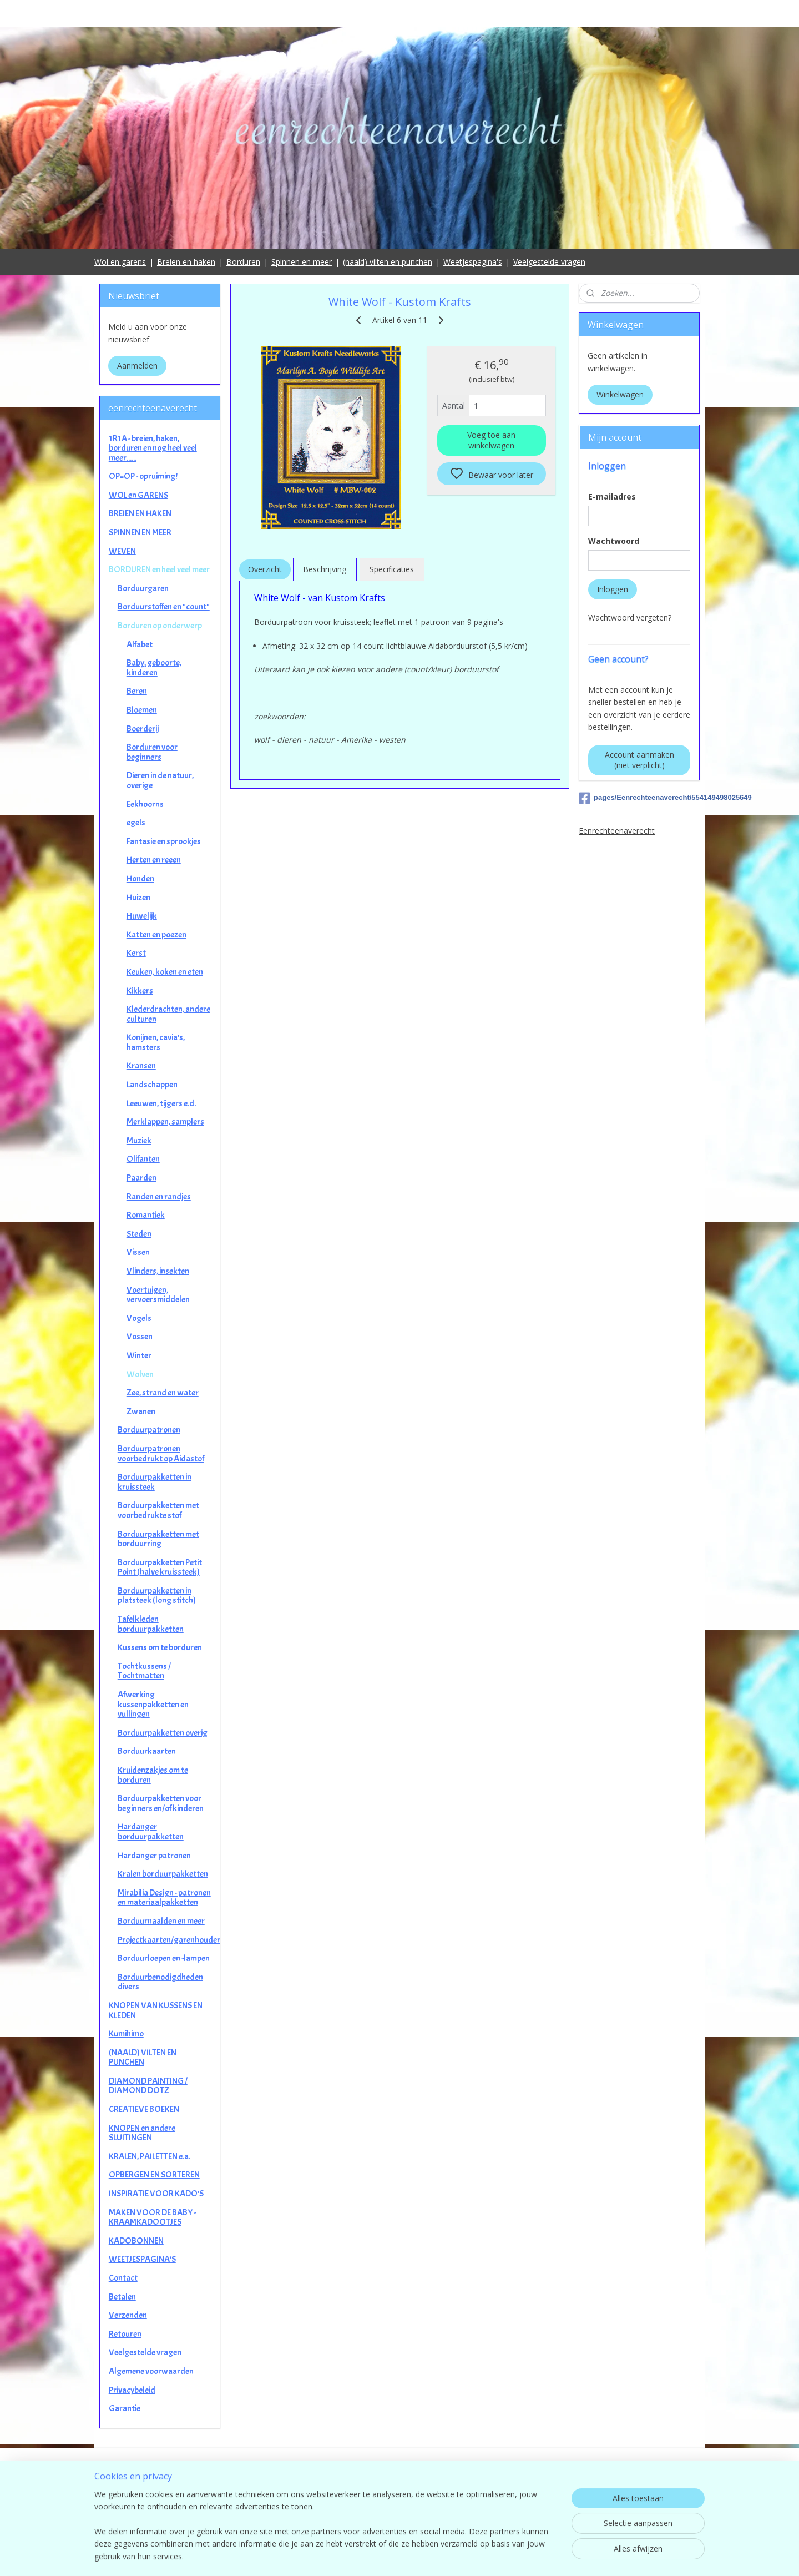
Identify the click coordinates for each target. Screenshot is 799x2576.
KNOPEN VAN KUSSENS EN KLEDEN (156, 2010)
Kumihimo (126, 2033)
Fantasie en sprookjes (164, 841)
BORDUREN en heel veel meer (159, 569)
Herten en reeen (154, 859)
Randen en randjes (159, 1196)
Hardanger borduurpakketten (151, 1831)
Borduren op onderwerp (160, 625)
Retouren (125, 2334)
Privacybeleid (132, 2390)
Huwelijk (142, 915)
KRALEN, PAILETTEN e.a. (149, 2156)
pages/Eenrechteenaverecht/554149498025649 (639, 798)
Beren (137, 691)
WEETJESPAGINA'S (142, 2259)
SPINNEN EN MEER (140, 532)
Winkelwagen (620, 394)
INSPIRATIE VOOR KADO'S (156, 2193)
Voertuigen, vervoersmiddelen (158, 1294)
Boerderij (143, 728)
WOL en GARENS (138, 495)
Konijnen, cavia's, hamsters (156, 1042)
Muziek (139, 1140)
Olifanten (143, 1159)
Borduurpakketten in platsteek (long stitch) (157, 1595)
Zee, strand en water (163, 1392)
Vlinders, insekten (158, 1271)
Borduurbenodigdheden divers (160, 1982)
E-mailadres (612, 496)
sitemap (449, 2556)
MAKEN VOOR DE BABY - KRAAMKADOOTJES (152, 2217)
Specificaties (392, 569)
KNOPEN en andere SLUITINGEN (142, 2133)
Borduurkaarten (147, 1751)
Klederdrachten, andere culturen (168, 1014)
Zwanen (141, 1411)
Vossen (140, 1336)
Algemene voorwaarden (151, 2371)
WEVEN (122, 551)
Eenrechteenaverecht (617, 830)
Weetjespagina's (472, 261)
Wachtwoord (613, 541)
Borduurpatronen (149, 1429)
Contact (123, 2277)
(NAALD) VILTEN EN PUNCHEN (142, 2057)
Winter (139, 1355)
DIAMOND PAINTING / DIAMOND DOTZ (148, 2085)
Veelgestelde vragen (549, 261)
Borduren (243, 261)
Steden (139, 1233)
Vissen (138, 1252)
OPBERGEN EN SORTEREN (154, 2174)
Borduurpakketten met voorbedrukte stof (158, 1510)
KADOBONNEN (136, 2240)
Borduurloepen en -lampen (164, 1958)
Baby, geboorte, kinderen (154, 667)
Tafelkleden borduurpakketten (151, 1624)
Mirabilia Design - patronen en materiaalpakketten (164, 1897)
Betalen (122, 2296)
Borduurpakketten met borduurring (158, 1539)
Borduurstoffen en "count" (164, 606)
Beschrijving (324, 569)
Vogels (139, 1318)
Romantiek (146, 1215)
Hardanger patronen (154, 1855)
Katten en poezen (156, 934)
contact (399, 2510)
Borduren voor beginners (152, 752)
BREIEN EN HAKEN (140, 513)
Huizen (138, 897)
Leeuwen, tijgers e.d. (161, 1103)
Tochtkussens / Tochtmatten (144, 1671)
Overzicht (264, 569)
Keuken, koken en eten (165, 971)
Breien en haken (186, 261)
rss (472, 2556)
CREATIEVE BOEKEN (144, 2109)
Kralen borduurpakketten (163, 1873)
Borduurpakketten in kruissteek (154, 1482)
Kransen (141, 1065)
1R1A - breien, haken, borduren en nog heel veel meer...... (153, 448)
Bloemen (142, 709)
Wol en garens (120, 261)
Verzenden (128, 2315)
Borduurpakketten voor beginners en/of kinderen (161, 1803)
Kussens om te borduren (160, 1647)
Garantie (124, 2408)
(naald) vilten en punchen (387, 261)
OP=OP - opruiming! (143, 476)
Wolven (140, 1374)
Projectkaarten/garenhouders (169, 1939)
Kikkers (140, 990)
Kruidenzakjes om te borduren (153, 1775)
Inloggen (612, 589)
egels (136, 822)
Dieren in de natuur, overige (160, 780)
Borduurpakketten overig (163, 1732)
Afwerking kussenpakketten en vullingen (153, 1704)
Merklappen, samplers (165, 1121)
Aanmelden (137, 365)
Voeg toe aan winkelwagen (491, 440)
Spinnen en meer (301, 261)
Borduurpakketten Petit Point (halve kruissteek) (160, 1567)
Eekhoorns (145, 804)
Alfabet (140, 644)
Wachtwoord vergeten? (629, 617)
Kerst (136, 953)
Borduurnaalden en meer (161, 1921)
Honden (140, 878)
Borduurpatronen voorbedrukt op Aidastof (161, 1453)
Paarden (141, 1177)
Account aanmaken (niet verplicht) (639, 759)
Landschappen (152, 1084)
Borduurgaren (143, 588)
